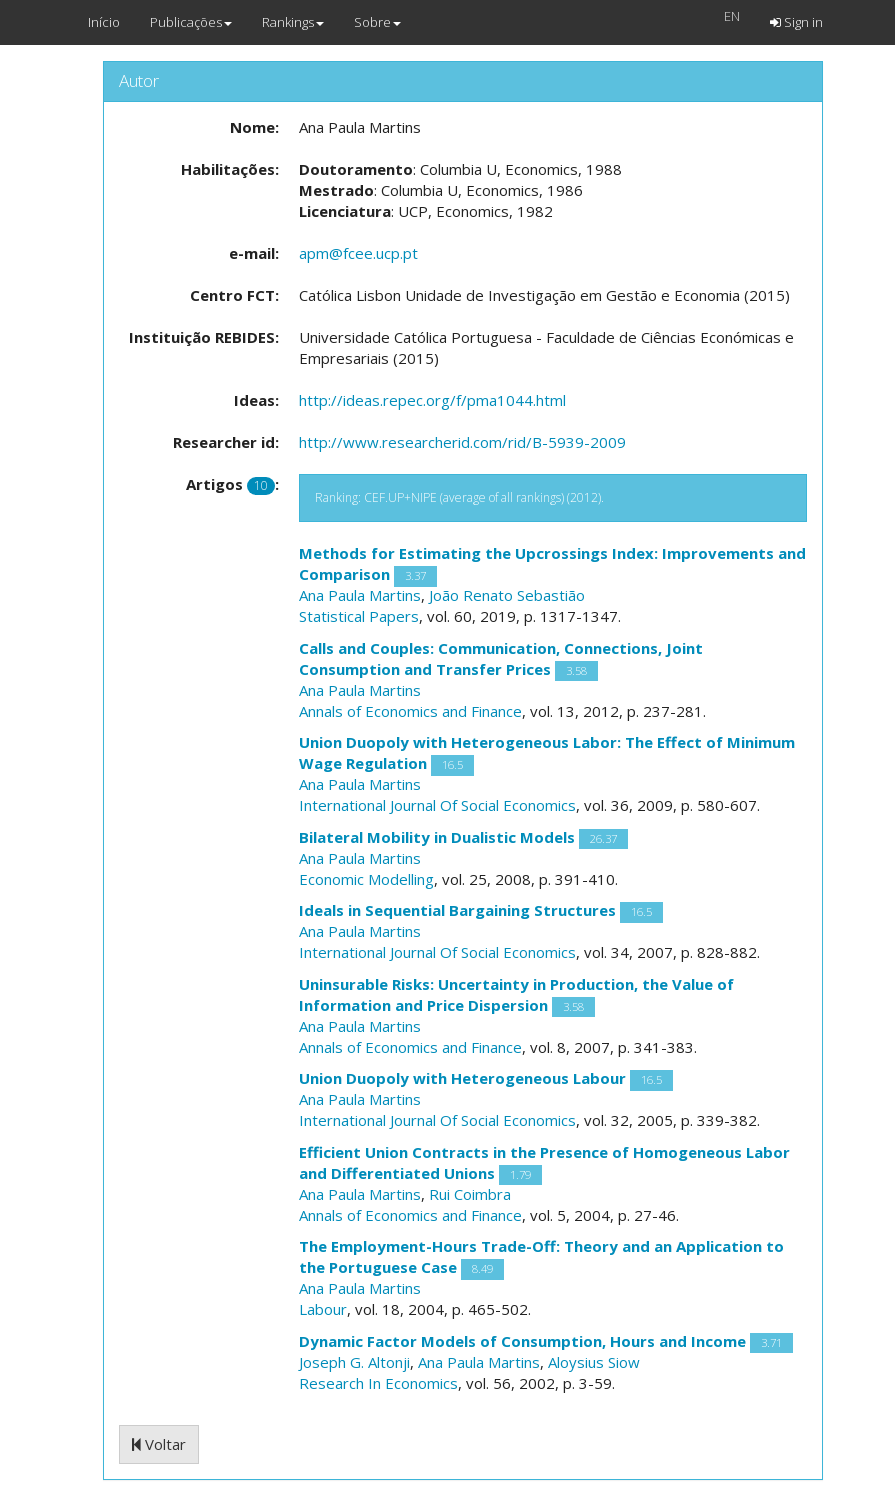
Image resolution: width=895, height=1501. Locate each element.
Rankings (293, 22)
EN (732, 16)
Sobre (377, 22)
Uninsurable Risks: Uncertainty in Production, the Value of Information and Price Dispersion (516, 994)
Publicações (191, 22)
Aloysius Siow (594, 1362)
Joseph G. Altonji (354, 1362)
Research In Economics (378, 1383)
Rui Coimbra (470, 1194)
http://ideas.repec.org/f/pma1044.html (432, 400)
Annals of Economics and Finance (410, 711)
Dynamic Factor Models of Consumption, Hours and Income (522, 1341)
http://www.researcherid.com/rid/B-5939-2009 (462, 442)
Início (104, 22)
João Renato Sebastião (507, 595)
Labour (323, 1309)
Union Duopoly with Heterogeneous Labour (462, 1078)
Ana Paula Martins (360, 595)
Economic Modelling (366, 879)
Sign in (796, 22)
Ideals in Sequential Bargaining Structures (457, 910)
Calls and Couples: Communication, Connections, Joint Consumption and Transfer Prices (501, 658)
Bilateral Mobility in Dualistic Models (437, 837)
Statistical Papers (359, 616)
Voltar (159, 1444)
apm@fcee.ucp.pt (358, 253)
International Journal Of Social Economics (437, 805)
